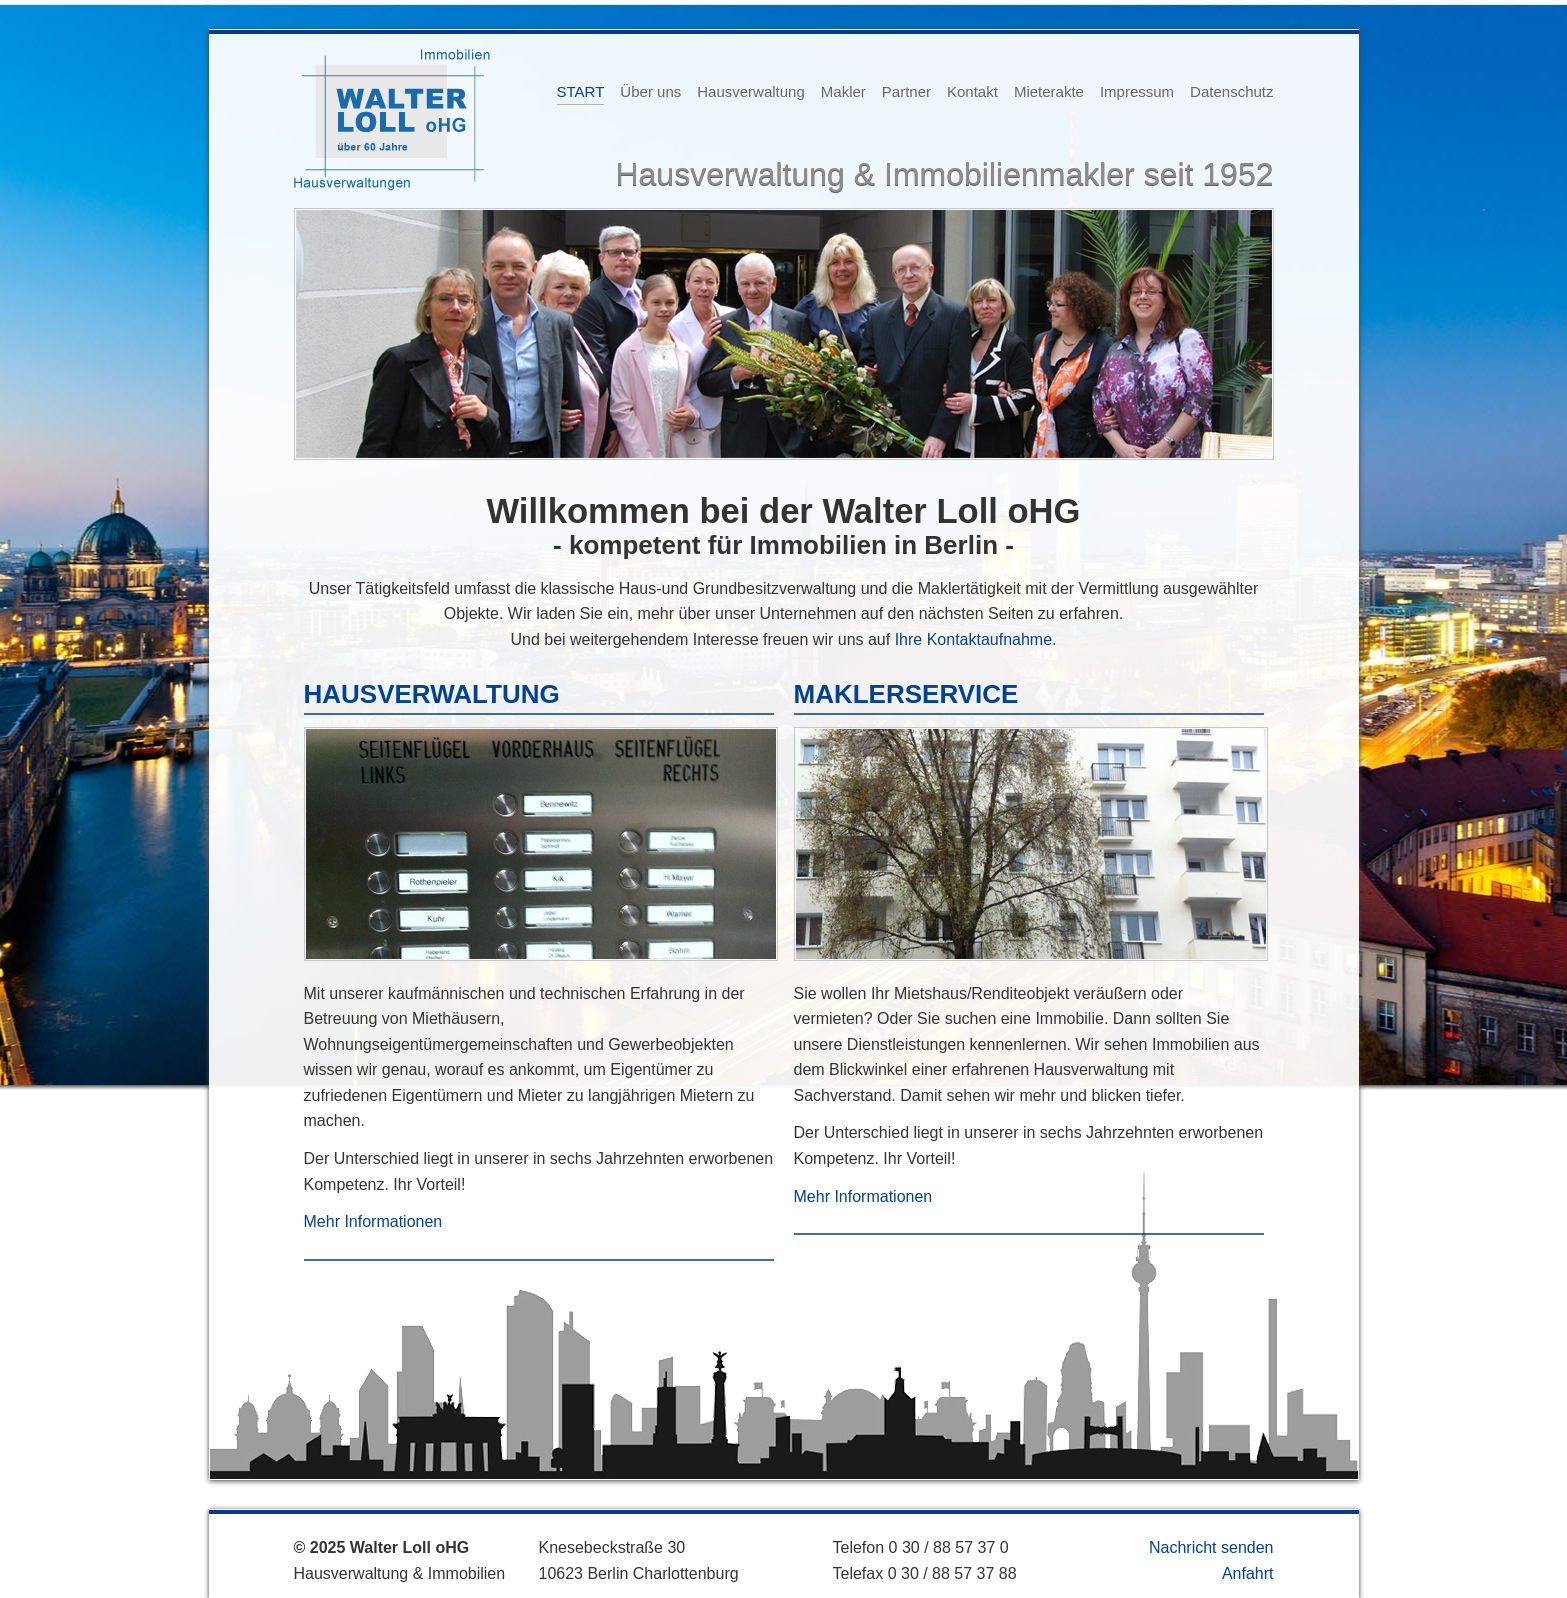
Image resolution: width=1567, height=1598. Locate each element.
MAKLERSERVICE (906, 694)
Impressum (1137, 91)
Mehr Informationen (373, 1221)
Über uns (650, 91)
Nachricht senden (1211, 1547)
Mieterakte (1049, 91)
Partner (906, 91)
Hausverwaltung (751, 91)
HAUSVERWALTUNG (432, 694)
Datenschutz (1231, 91)
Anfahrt (1248, 1573)
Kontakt (972, 91)
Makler (843, 91)
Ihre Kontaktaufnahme (973, 639)
